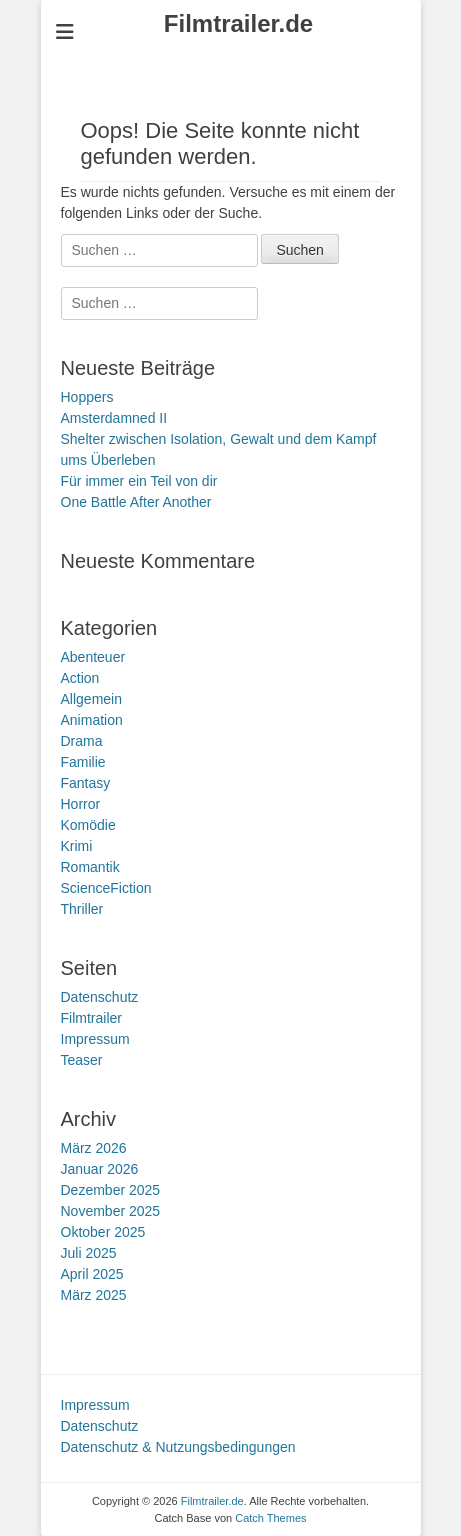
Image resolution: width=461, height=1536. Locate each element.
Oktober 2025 (103, 1232)
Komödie (88, 825)
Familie (83, 762)
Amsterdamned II (114, 418)
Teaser (82, 1060)
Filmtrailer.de (238, 23)
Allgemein (91, 699)
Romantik (90, 867)
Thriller (82, 909)
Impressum (95, 1039)
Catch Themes (270, 1518)
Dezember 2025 (111, 1190)
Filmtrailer (91, 1018)
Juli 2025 (89, 1253)
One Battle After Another (136, 502)
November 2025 (111, 1211)
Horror (81, 804)
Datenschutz (100, 997)
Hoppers (87, 397)
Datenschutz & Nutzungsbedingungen (178, 1447)
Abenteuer (93, 657)
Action (80, 678)
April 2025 (92, 1274)
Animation (92, 720)
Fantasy (86, 783)
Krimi (77, 846)
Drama (82, 741)
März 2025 (94, 1295)
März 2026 (94, 1148)
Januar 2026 (100, 1169)
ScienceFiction (106, 888)
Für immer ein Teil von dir (139, 481)
